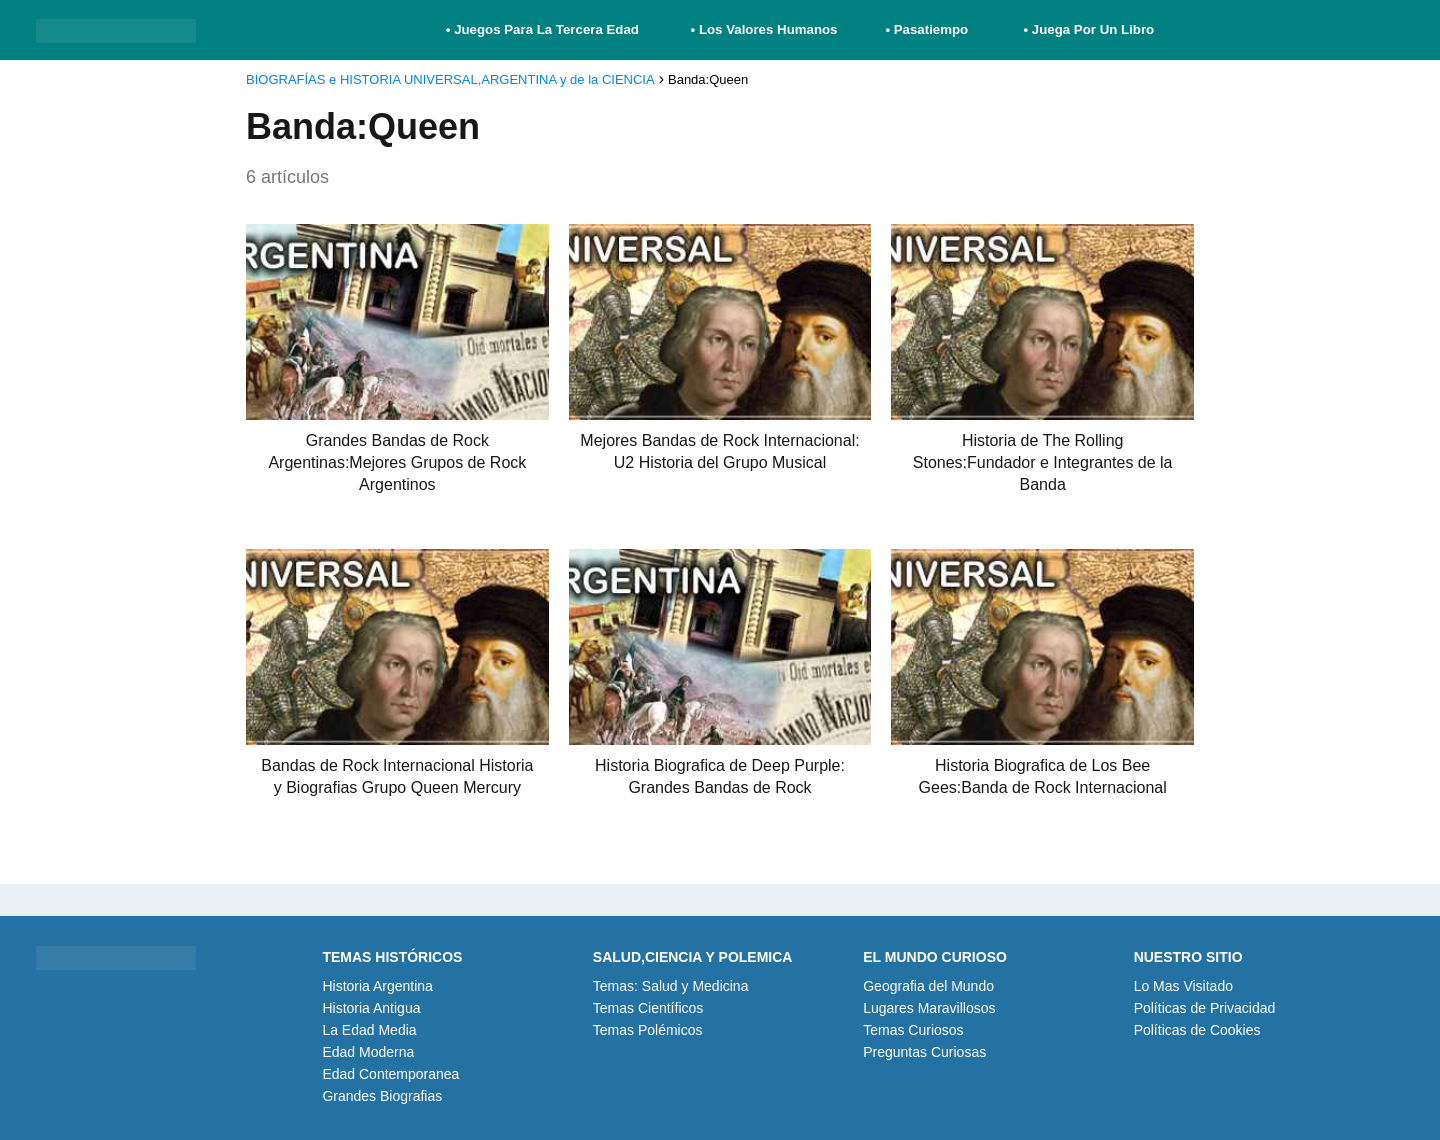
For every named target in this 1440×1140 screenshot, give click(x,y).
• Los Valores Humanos (764, 29)
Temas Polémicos (648, 1030)
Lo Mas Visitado (1183, 986)
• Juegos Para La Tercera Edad (544, 29)
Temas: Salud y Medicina (671, 986)
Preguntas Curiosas (924, 1052)
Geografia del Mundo (928, 986)
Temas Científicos (648, 1008)
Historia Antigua (371, 1008)
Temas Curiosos (913, 1030)
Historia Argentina (377, 986)
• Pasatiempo (926, 29)
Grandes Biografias (382, 1096)
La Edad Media (369, 1030)
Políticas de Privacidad (1205, 1008)
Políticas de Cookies (1197, 1030)
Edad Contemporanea (390, 1074)
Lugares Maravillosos (929, 1008)
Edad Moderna (368, 1052)
